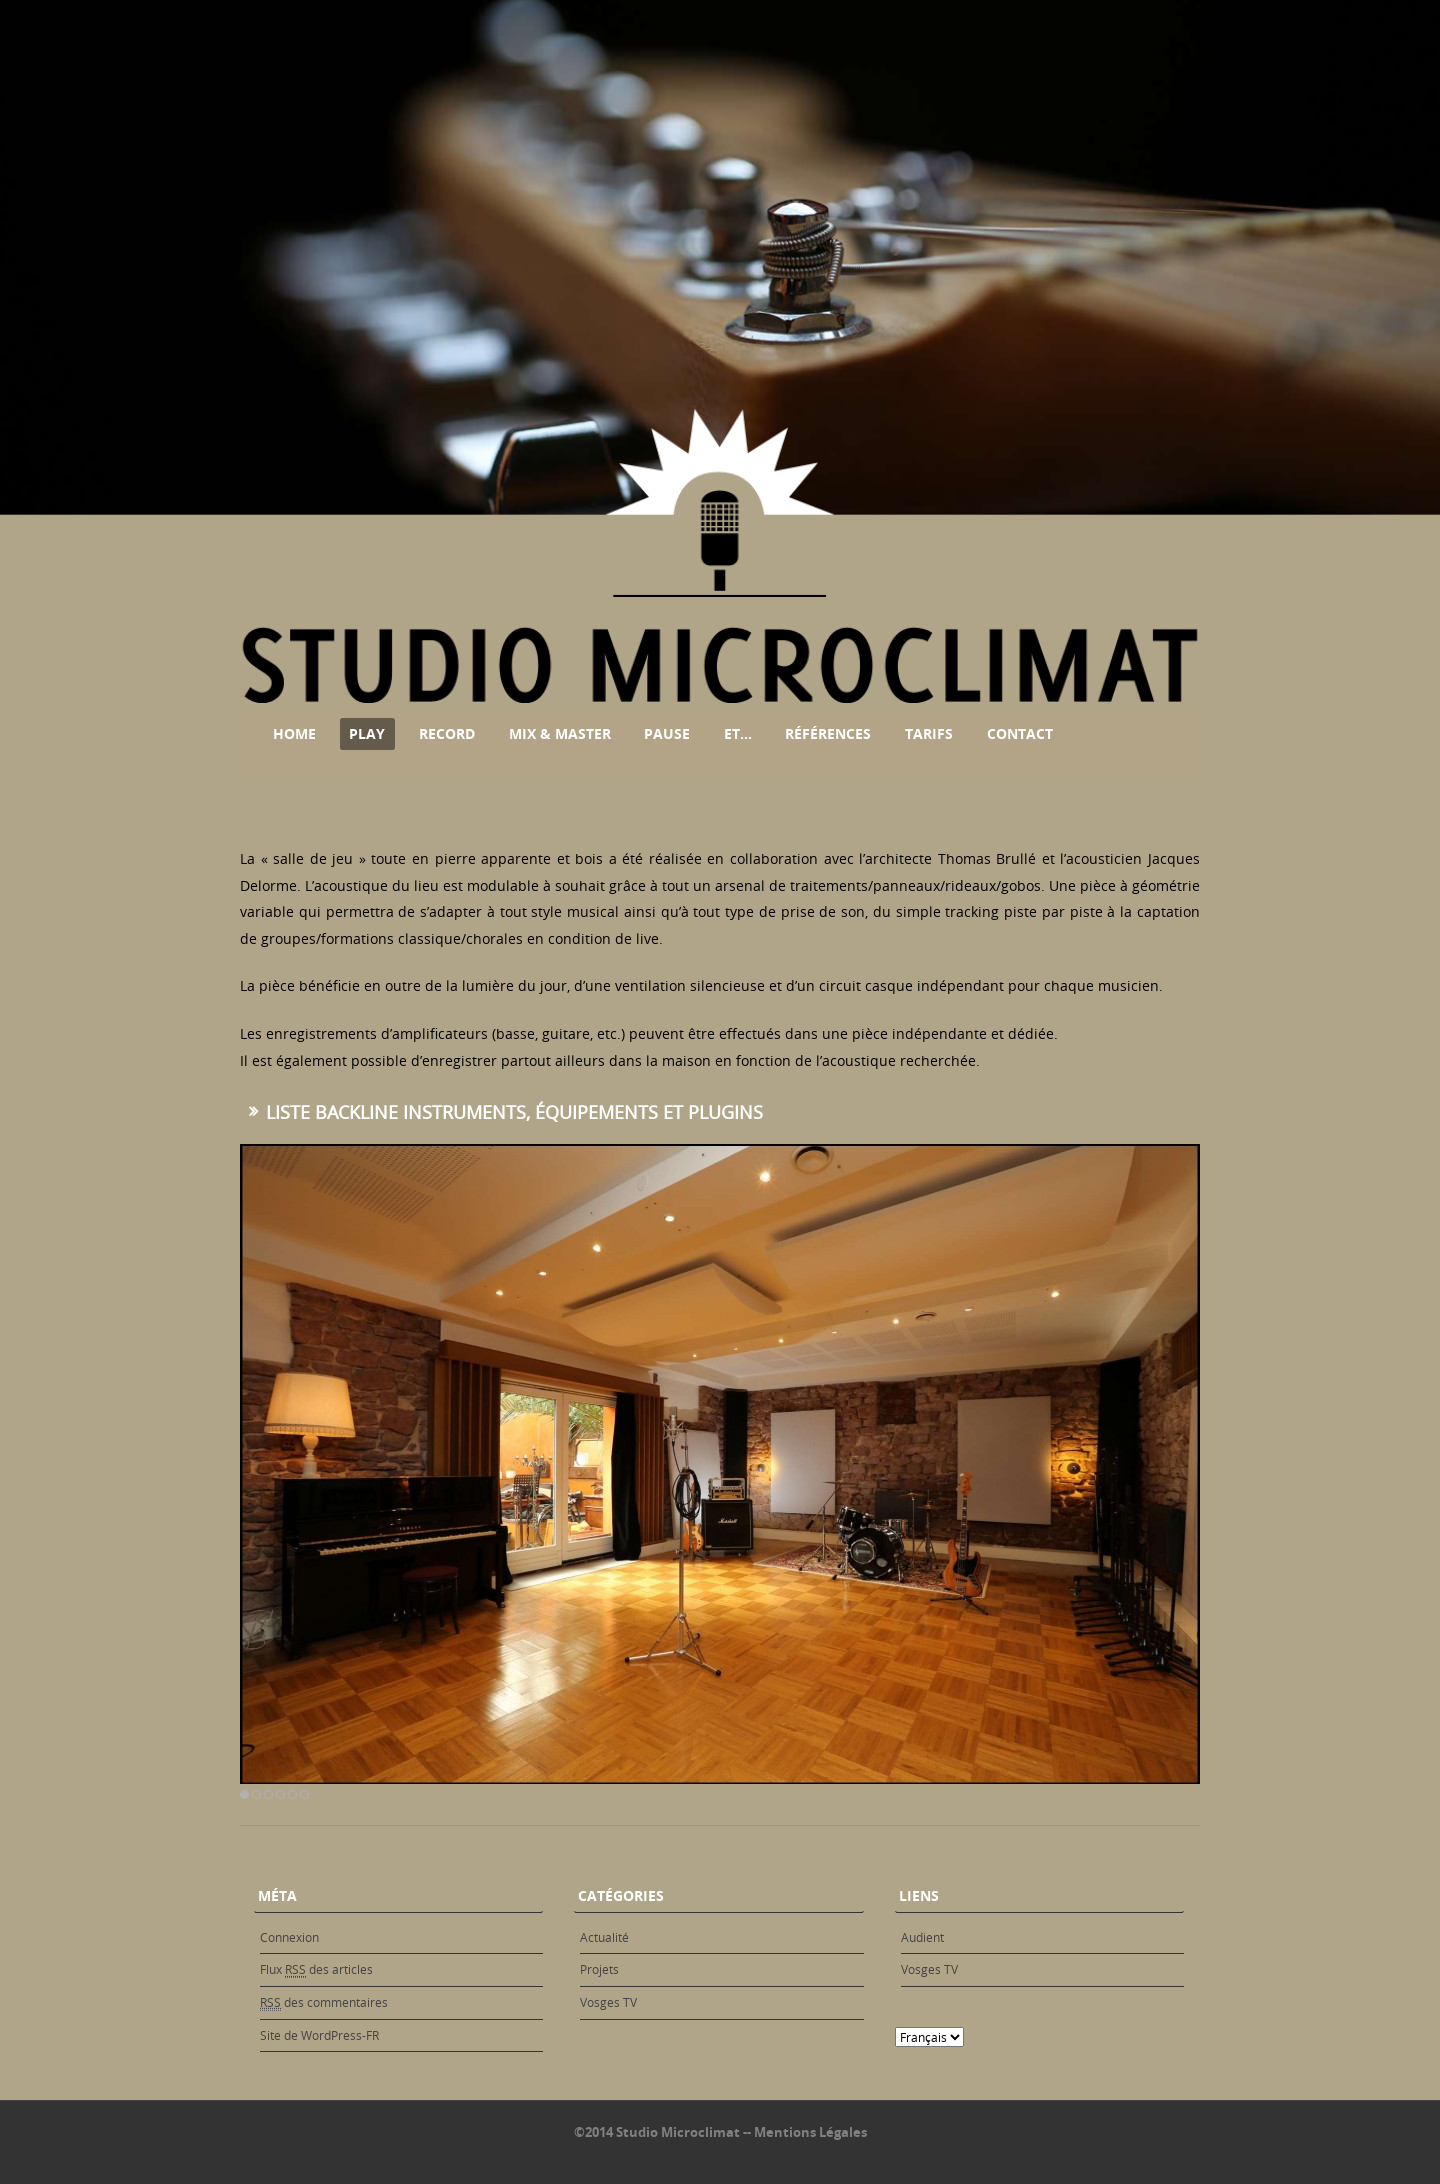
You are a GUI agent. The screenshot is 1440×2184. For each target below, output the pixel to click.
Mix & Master (560, 733)
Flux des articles (316, 1969)
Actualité (604, 1937)
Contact (1020, 733)
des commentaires (324, 2002)
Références (828, 733)
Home (294, 733)
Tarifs (929, 733)
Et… (738, 733)
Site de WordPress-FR (319, 2035)
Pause (667, 733)
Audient (922, 1937)
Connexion (289, 1937)
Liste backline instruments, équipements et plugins (514, 1112)
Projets (599, 1969)
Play (367, 733)
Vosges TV (608, 2002)
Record (447, 733)
